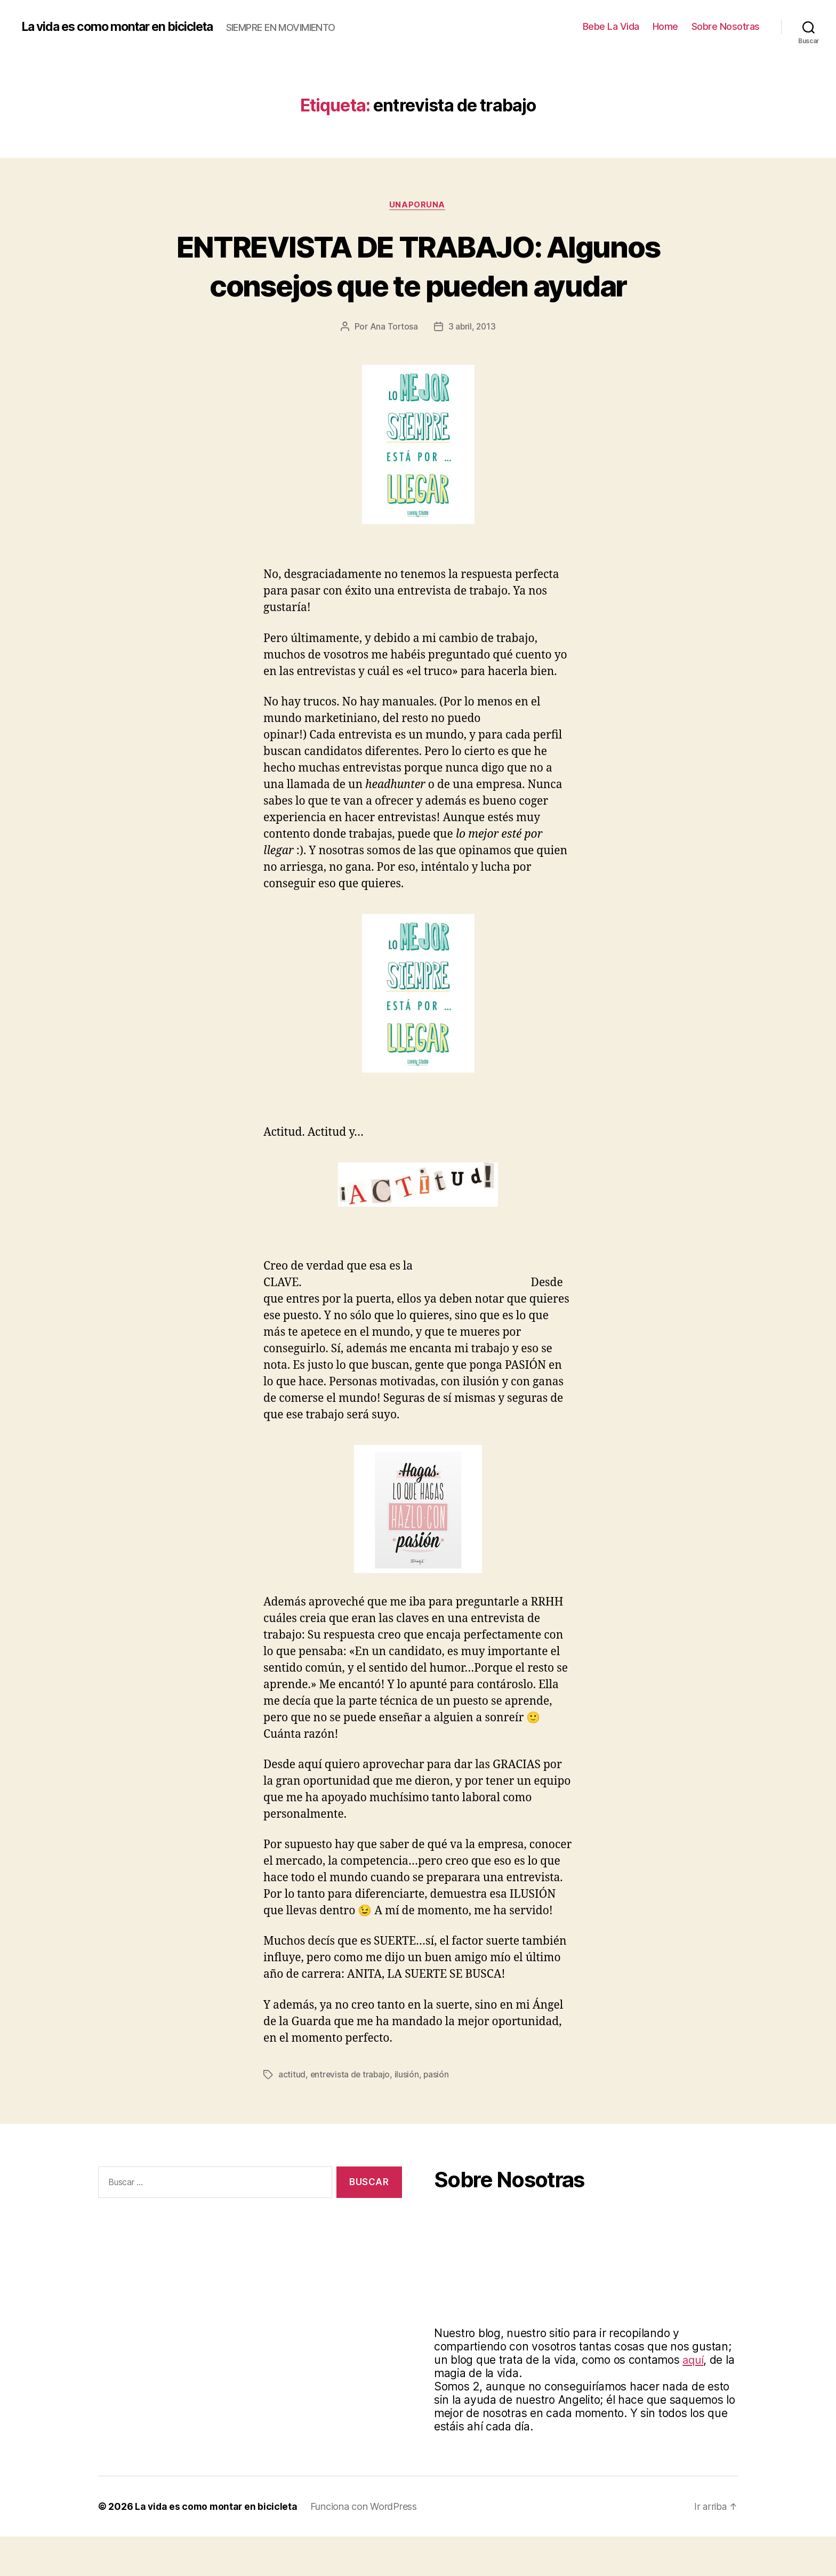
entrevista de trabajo (351, 2114)
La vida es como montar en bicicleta (124, 26)
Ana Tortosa (393, 366)
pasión (438, 2114)
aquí (693, 2399)
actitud (292, 2114)
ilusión (408, 2114)
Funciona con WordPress (366, 2545)
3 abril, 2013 (472, 366)
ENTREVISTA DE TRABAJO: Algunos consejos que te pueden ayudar (418, 285)
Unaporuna (418, 205)
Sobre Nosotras (726, 26)
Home (665, 26)
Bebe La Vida (611, 26)
